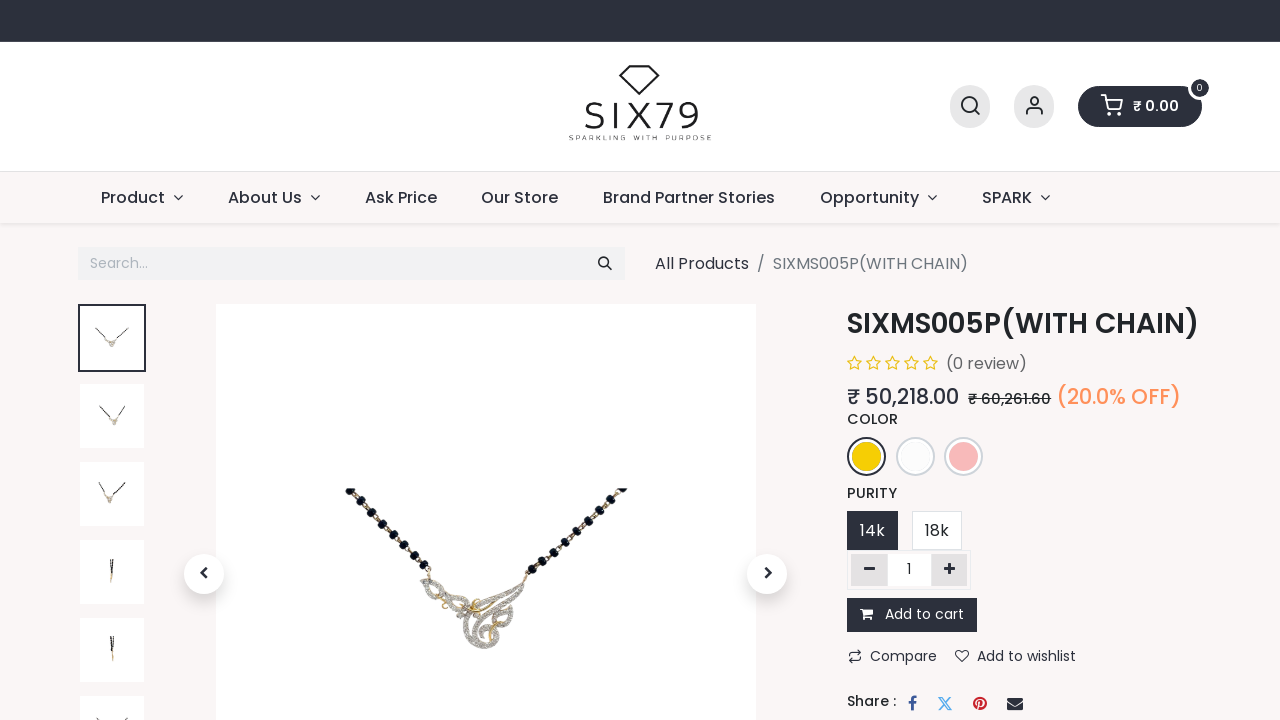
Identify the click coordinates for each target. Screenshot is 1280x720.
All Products (702, 263)
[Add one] (949, 570)
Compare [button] (892, 656)
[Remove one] (869, 570)
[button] (203, 574)
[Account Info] (1034, 106)
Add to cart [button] (912, 614)
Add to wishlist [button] (1015, 656)
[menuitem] (400, 197)
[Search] (970, 106)
